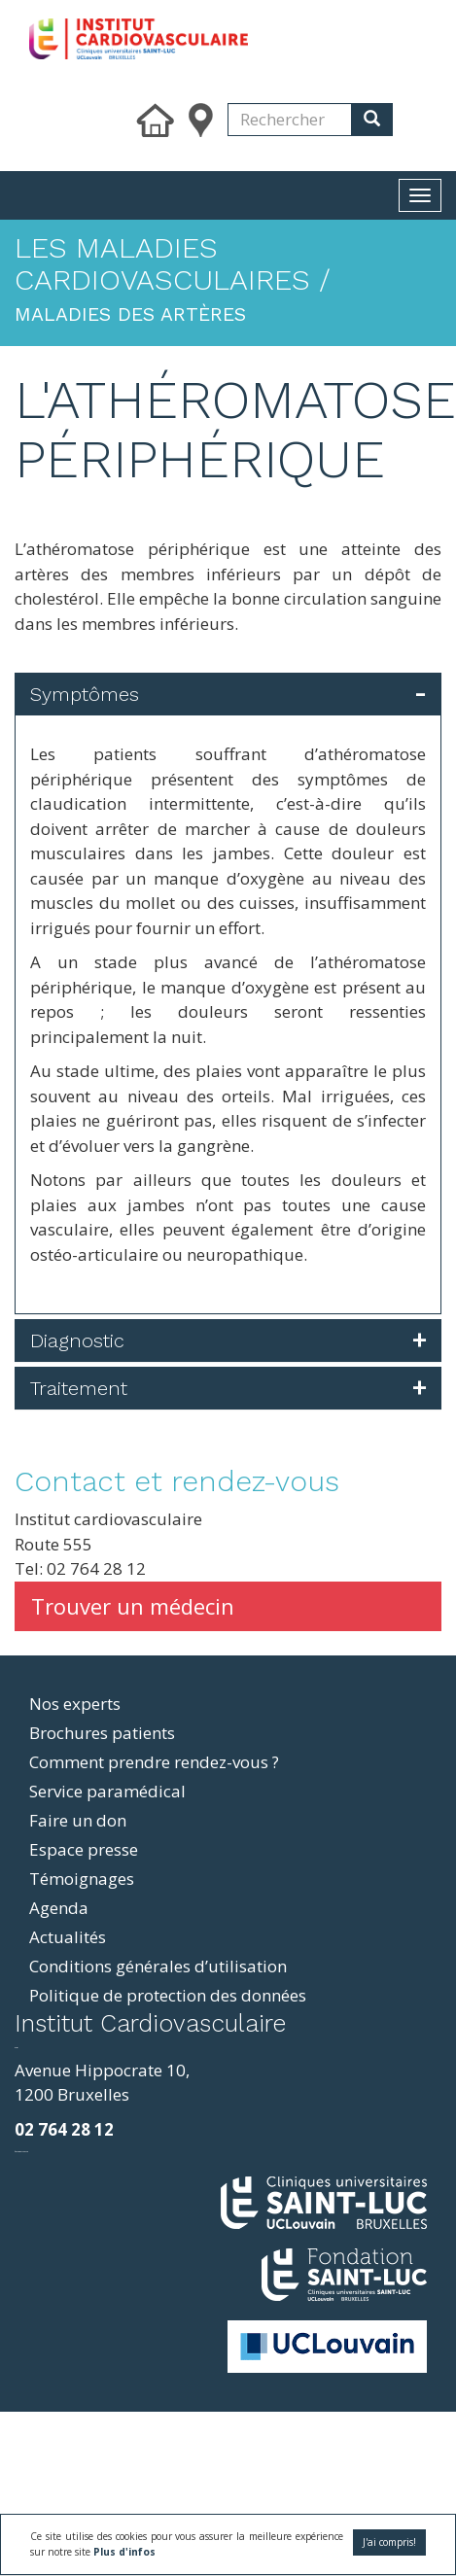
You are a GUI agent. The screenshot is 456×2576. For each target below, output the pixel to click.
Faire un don (77, 1820)
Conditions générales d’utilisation (158, 1966)
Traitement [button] (78, 1388)
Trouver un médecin (132, 1605)
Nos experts (75, 1703)
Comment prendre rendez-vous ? (154, 1762)
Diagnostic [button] (77, 1340)
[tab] (228, 694)
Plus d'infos (124, 2552)
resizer (16, 2047)
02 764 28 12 (64, 2129)
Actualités (67, 1937)
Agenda (58, 1908)
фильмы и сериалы (21, 2151)
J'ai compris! (389, 2542)
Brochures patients (102, 1733)
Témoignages (81, 1878)
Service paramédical (107, 1791)
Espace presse (83, 1849)
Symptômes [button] (84, 694)
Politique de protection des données (167, 1995)
